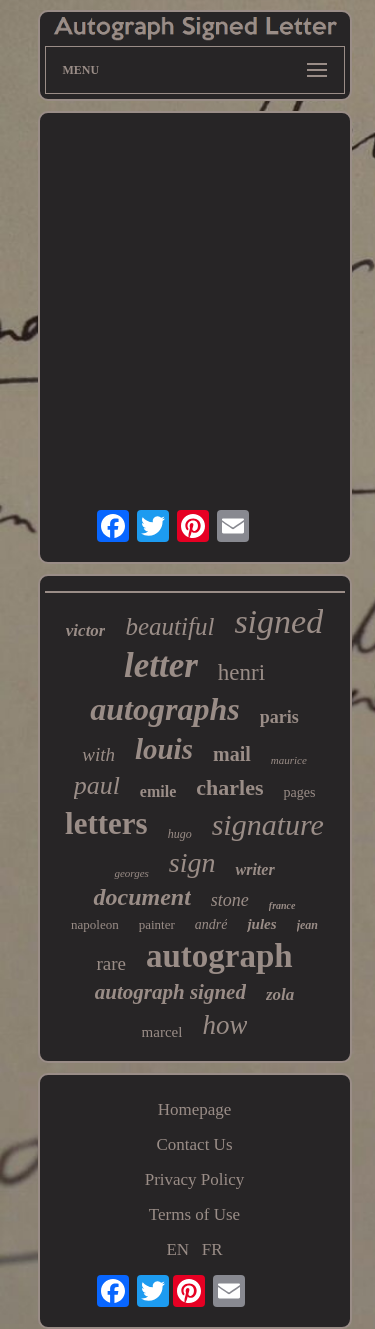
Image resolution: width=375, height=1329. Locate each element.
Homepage (195, 1109)
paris (279, 717)
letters (106, 823)
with (98, 754)
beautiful (169, 626)
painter (157, 924)
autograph (219, 956)
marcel (162, 1032)
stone (230, 900)
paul (97, 785)
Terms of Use (194, 1214)
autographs (164, 709)
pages (299, 792)
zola (280, 994)
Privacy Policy (195, 1179)
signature (268, 824)
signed (278, 621)
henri (241, 672)
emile (158, 791)
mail (232, 754)
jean (307, 925)
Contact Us (194, 1144)
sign (192, 862)
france (282, 905)
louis (164, 749)
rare (111, 963)
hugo (180, 834)
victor (86, 630)
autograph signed (170, 992)
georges (131, 873)
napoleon (95, 924)
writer (254, 869)
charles (229, 787)
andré (211, 924)
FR (212, 1249)
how (224, 1025)
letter (161, 665)
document (141, 897)
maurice (289, 760)
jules (261, 924)
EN (177, 1249)
